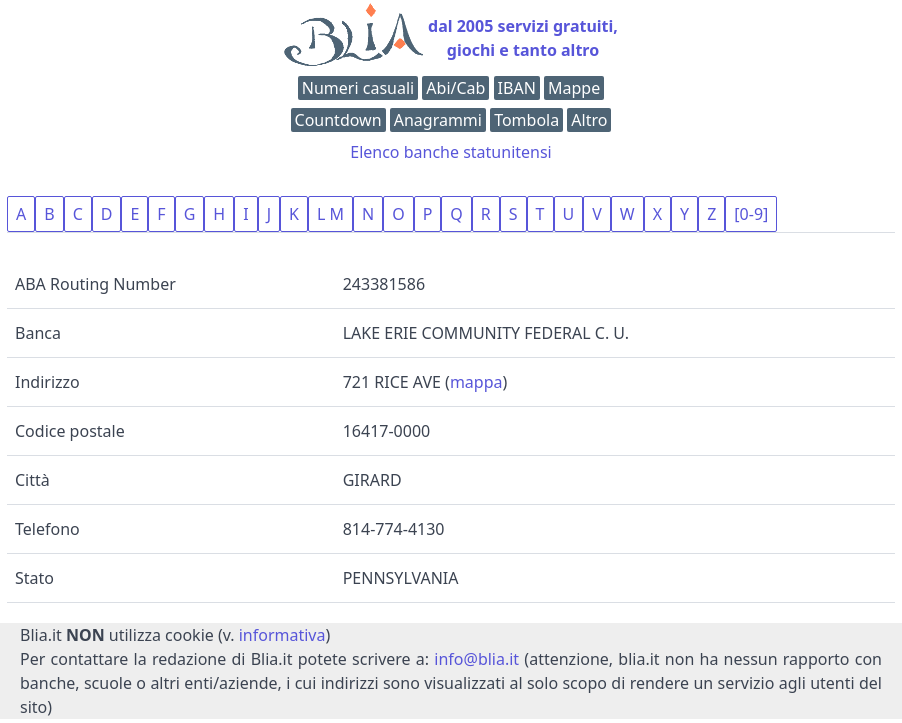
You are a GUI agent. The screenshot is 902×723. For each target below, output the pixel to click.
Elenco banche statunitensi (451, 152)
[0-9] (751, 214)
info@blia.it (476, 659)
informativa (282, 635)
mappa (476, 382)
